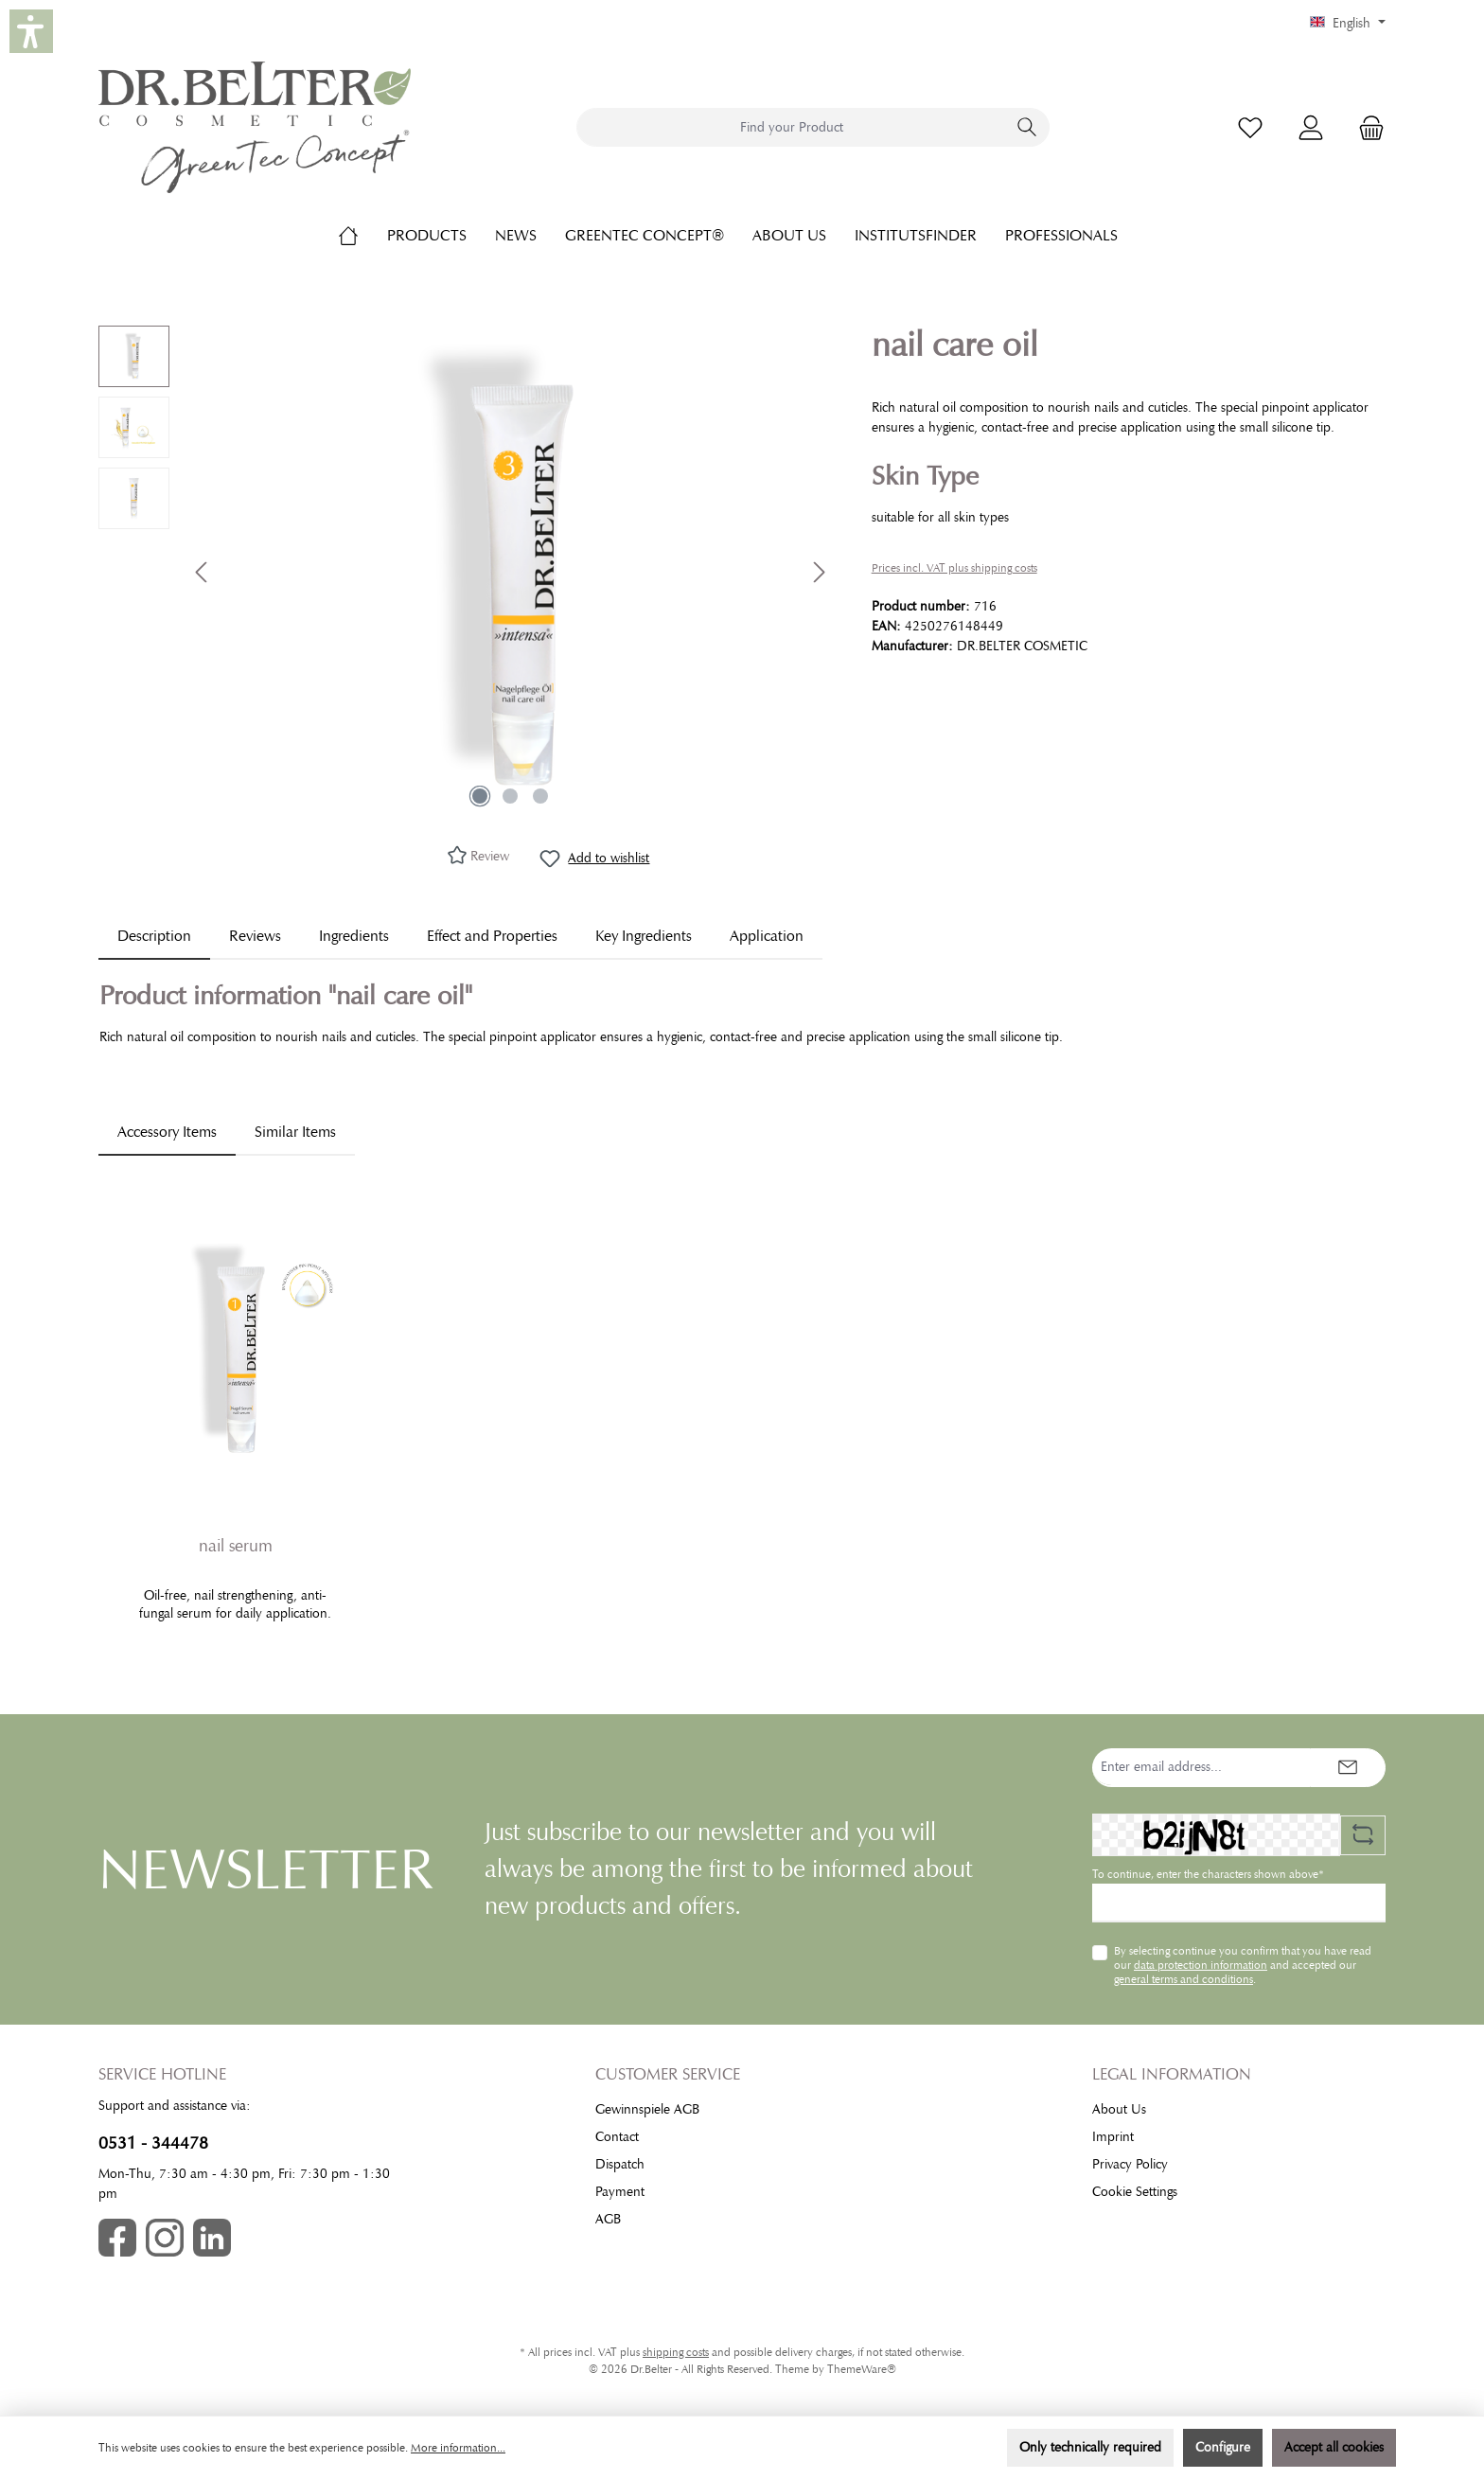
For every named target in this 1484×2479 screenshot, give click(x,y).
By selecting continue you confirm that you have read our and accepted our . (1242, 1964)
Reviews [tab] (255, 936)
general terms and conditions (1183, 1979)
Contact (617, 2137)
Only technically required (1090, 2447)
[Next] (818, 572)
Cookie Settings (1134, 2192)
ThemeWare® (861, 2369)
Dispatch (620, 2164)
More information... (458, 2447)
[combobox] (791, 127)
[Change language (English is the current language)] (1348, 24)
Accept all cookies (1334, 2447)
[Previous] (202, 572)
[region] (466, 572)
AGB (608, 2219)
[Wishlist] (1250, 127)
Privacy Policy (1130, 2164)
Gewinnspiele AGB (647, 2109)
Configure (1222, 2447)
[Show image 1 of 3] (479, 796)
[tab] (154, 936)
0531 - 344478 (153, 2143)
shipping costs (676, 2352)
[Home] (362, 235)
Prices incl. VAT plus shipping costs (954, 567)
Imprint (1113, 2137)
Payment (620, 2192)
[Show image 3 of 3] (540, 796)
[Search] (1027, 127)
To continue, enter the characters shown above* (1208, 1874)
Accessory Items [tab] (167, 1132)
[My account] (1310, 127)
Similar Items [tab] (295, 1132)
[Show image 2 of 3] (510, 796)
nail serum (236, 1545)
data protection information (1200, 1965)
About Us (1119, 2109)
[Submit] (1348, 1767)
